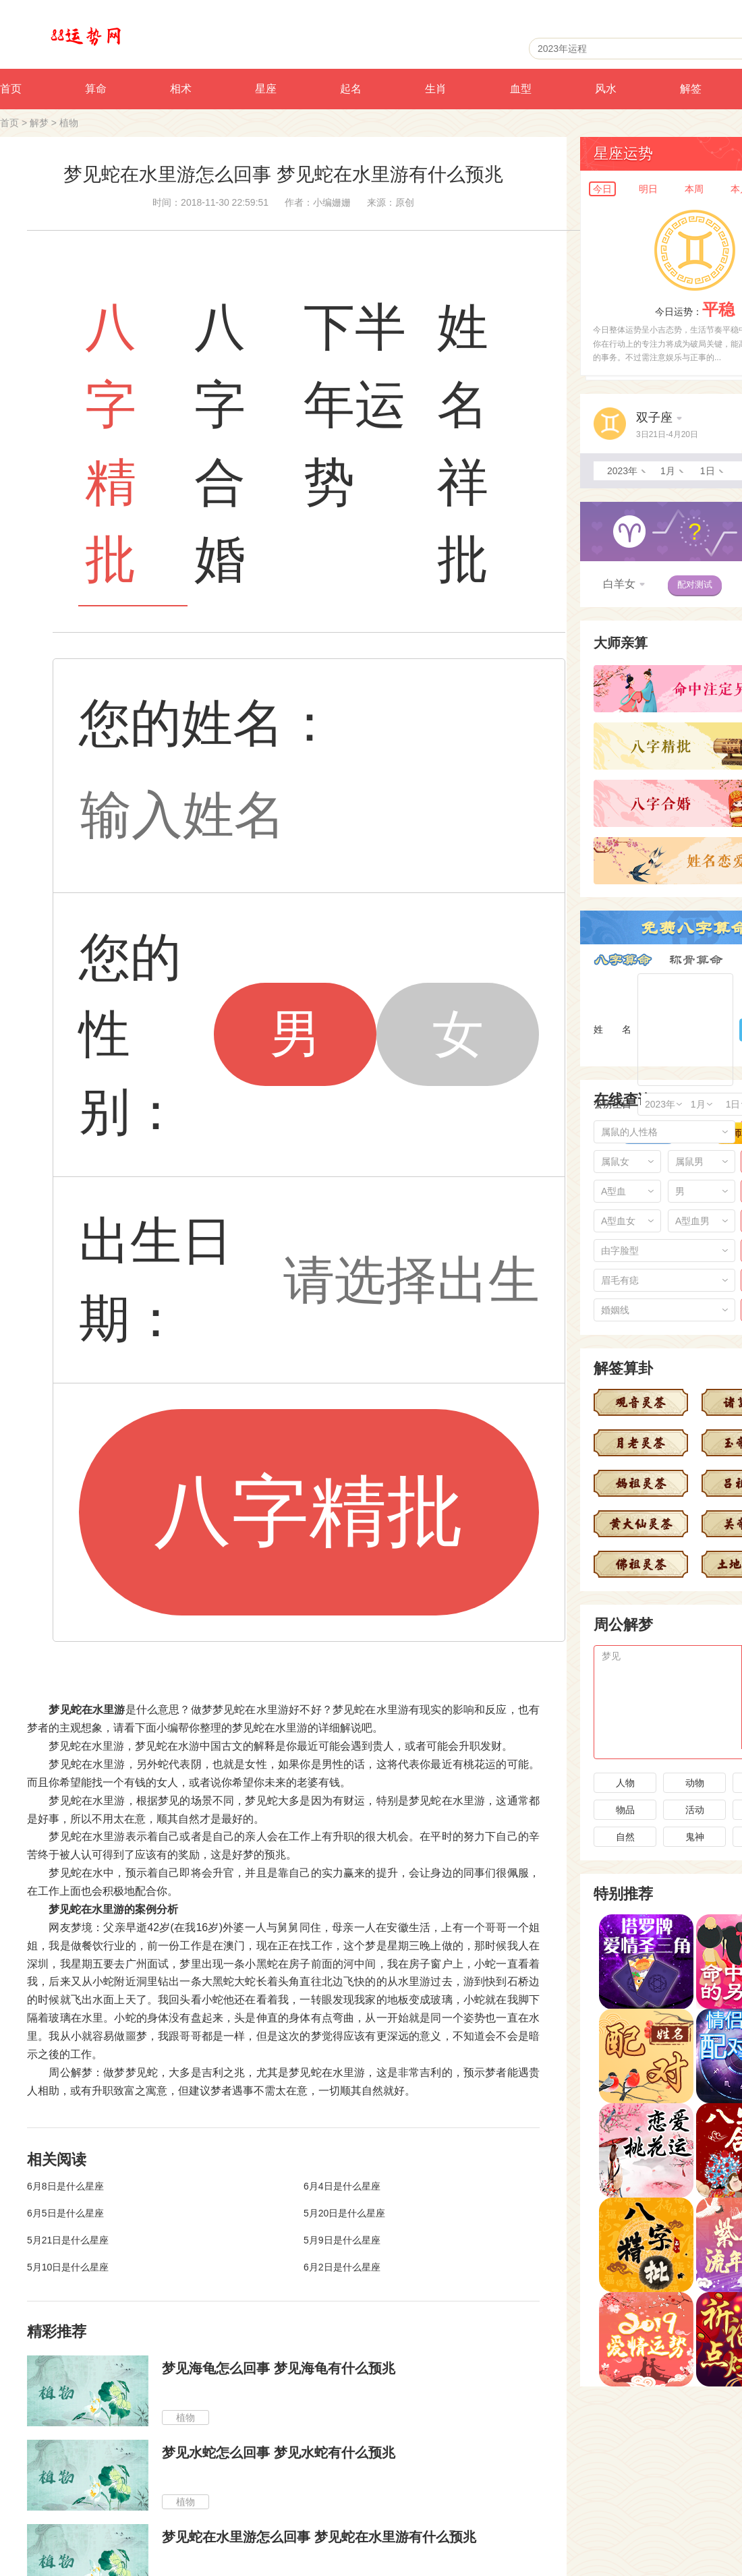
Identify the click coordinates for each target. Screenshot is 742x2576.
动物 (694, 1782)
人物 (625, 1782)
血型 (521, 88)
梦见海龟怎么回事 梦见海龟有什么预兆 (278, 2368)
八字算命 (623, 960)
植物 (68, 122)
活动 (694, 1809)
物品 (625, 1809)
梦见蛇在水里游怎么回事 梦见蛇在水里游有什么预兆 (319, 2536)
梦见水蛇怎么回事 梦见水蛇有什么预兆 (278, 2452)
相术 (181, 88)
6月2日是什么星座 (342, 2267)
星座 (266, 88)
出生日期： (156, 1279)
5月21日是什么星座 (68, 2240)
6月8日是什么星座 (65, 2186)
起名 (351, 88)
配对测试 (694, 584)
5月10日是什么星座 (68, 2267)
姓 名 (612, 1029)
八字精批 (309, 1511)
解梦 (39, 122)
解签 (691, 88)
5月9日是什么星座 (342, 2240)
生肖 (436, 88)
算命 (96, 88)
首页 (9, 122)
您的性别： (130, 1034)
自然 (625, 1836)
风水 (606, 88)
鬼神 (694, 1836)
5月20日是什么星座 (344, 2213)
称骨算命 (696, 960)
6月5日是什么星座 (65, 2213)
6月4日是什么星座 (342, 2186)
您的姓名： (207, 722)
